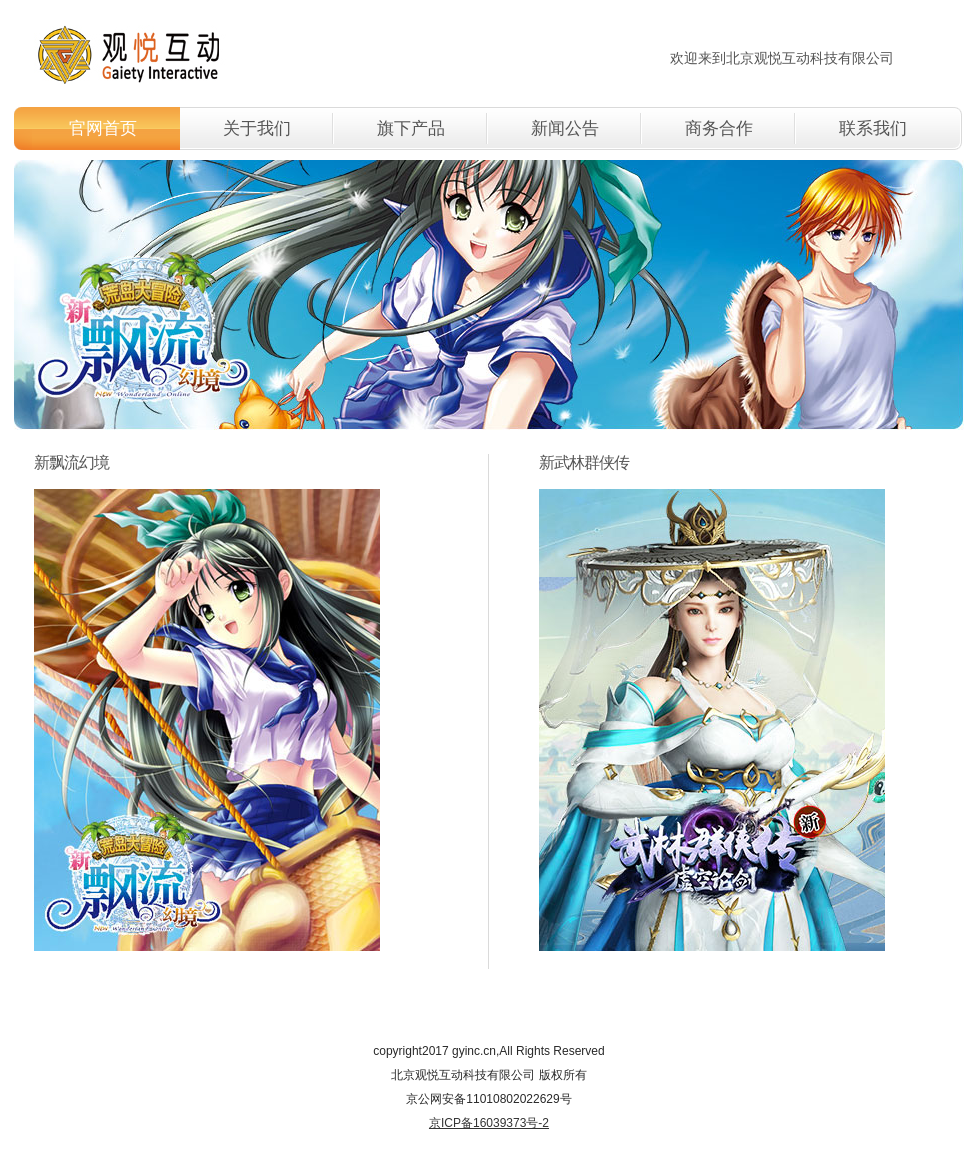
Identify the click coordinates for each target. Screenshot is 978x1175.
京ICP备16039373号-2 (489, 1123)
